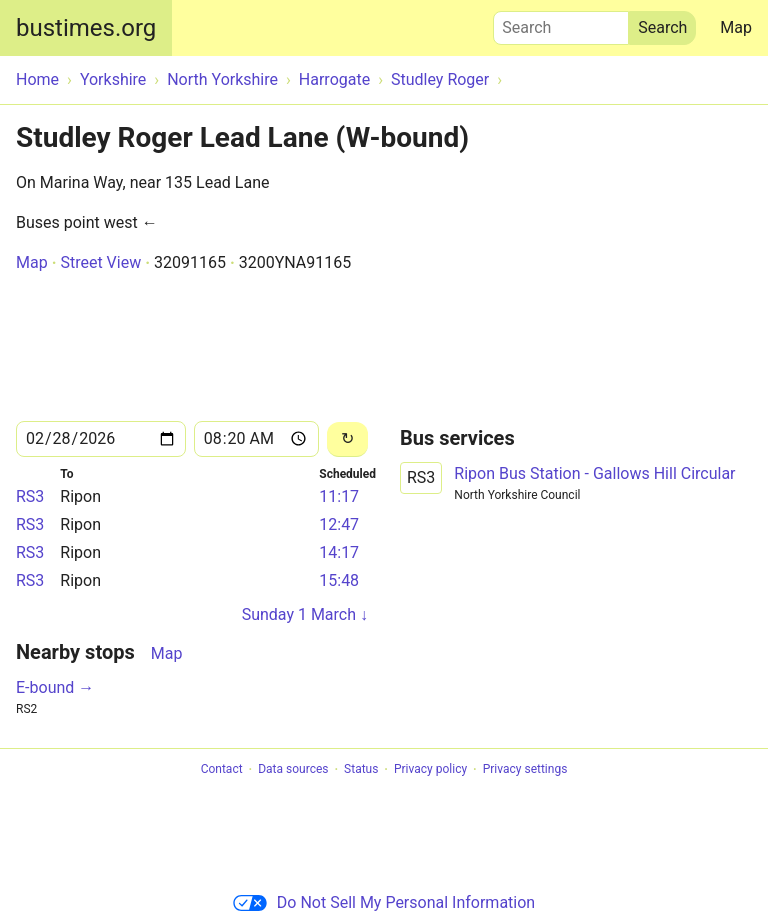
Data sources (293, 770)
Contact (222, 770)
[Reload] (347, 439)
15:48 (339, 580)
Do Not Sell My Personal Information (384, 902)
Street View (100, 262)
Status (361, 770)
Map (736, 27)
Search (561, 23)
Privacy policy (430, 770)
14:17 (339, 552)
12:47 (339, 524)
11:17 (339, 496)
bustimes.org (86, 28)
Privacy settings (525, 770)
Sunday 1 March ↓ (305, 614)
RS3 (30, 496)
